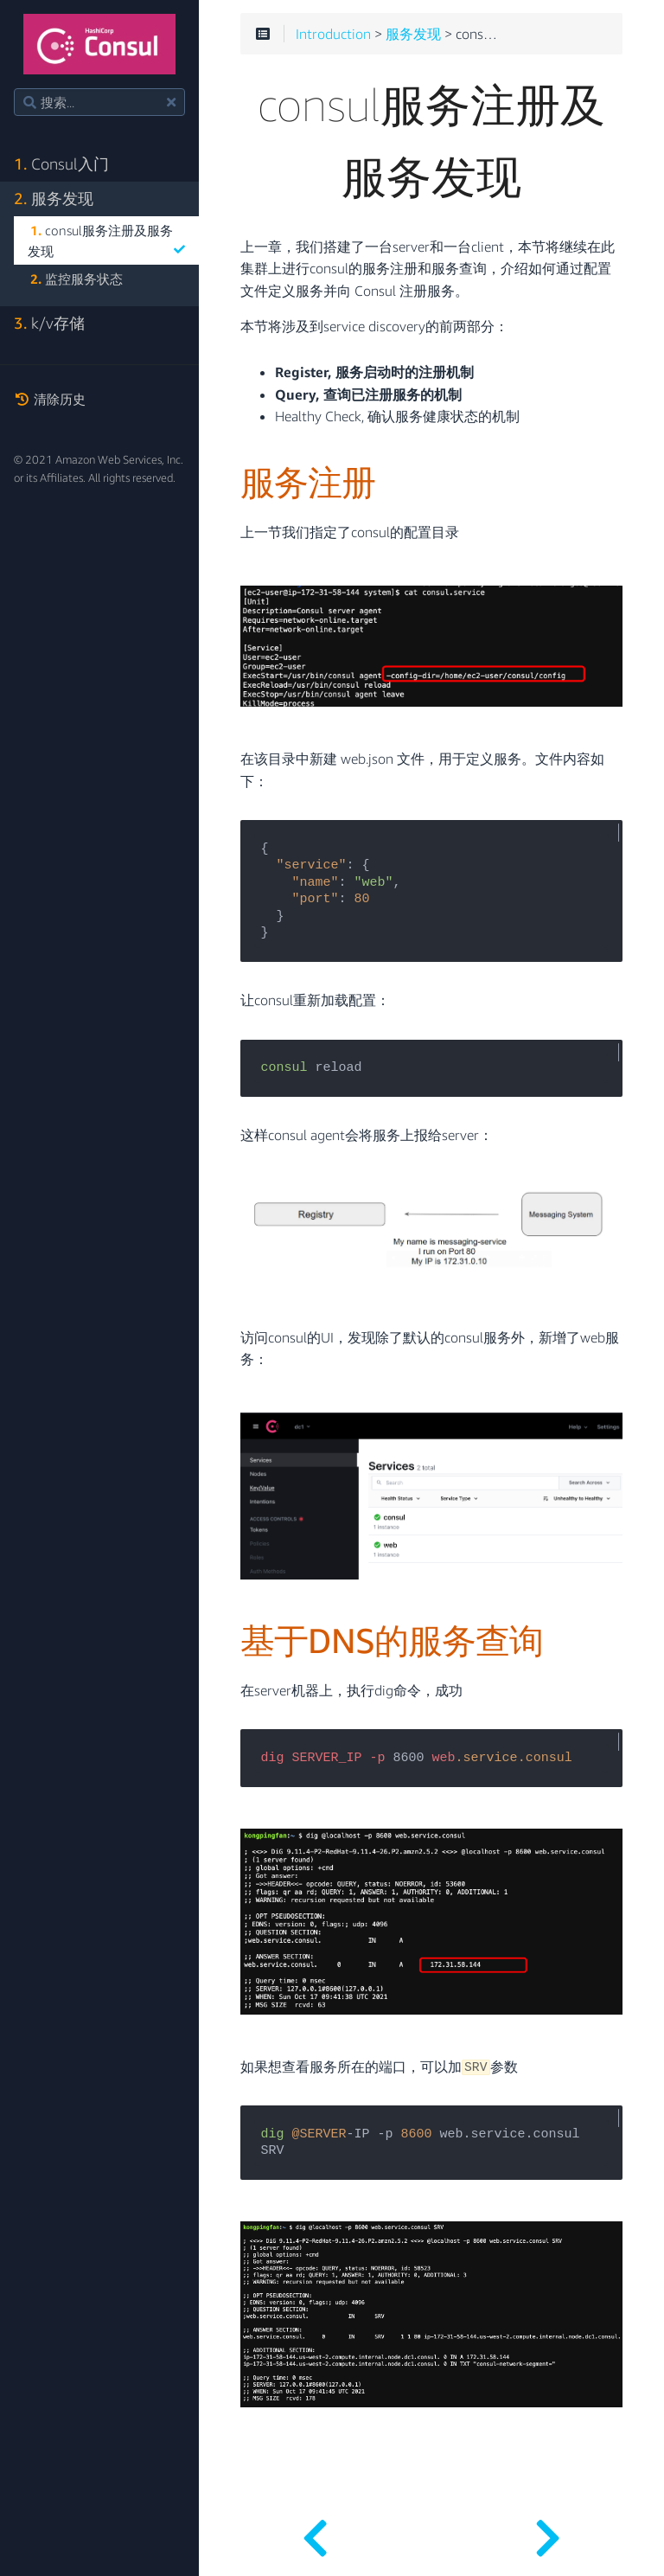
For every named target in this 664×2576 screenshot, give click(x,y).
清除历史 (50, 399)
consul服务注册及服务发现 (106, 240)
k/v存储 (49, 323)
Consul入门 (61, 164)
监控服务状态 (76, 278)
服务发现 (53, 198)
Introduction (333, 34)
